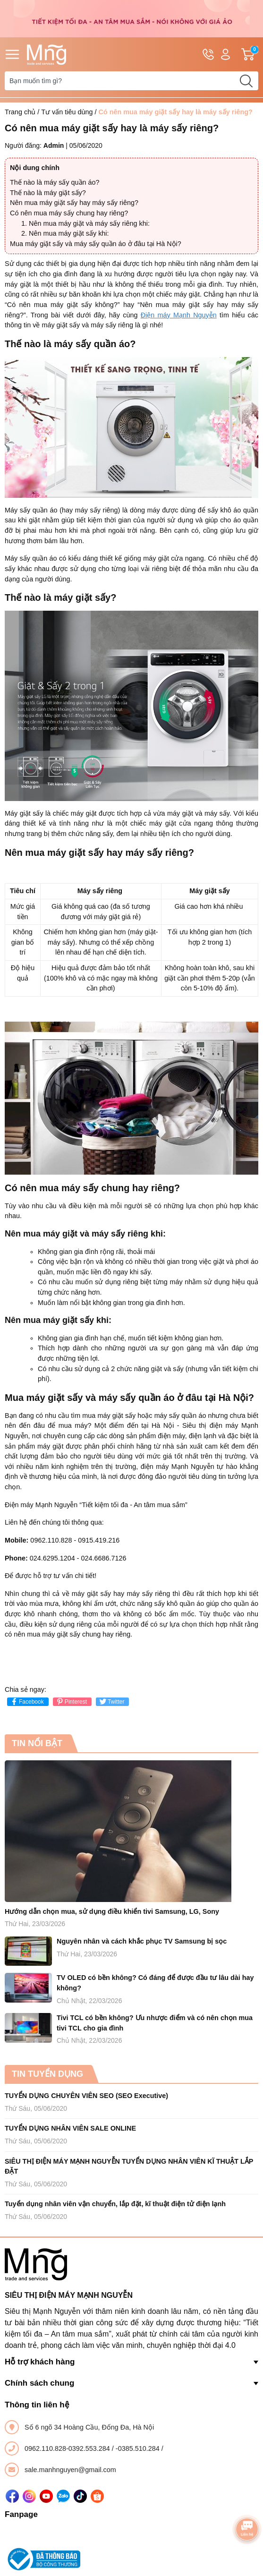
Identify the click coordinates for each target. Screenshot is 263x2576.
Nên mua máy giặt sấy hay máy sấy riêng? (74, 202)
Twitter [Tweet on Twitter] (111, 1701)
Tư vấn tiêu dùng (67, 112)
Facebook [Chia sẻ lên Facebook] (26, 1701)
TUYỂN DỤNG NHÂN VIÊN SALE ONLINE (70, 2128)
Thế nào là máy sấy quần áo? (55, 182)
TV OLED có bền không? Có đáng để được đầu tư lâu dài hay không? (155, 1983)
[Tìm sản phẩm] (131, 80)
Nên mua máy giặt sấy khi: (69, 233)
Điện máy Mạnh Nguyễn (179, 315)
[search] (246, 80)
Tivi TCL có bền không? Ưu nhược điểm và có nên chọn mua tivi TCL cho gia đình (155, 2023)
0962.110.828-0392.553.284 (68, 2448)
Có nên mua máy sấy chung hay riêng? (69, 213)
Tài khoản (225, 54)
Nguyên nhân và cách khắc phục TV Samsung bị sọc (142, 1941)
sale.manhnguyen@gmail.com (70, 2470)
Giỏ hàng (249, 54)
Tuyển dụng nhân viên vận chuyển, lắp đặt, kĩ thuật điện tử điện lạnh (115, 2204)
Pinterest (71, 1701)
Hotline (208, 56)
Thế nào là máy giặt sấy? (48, 192)
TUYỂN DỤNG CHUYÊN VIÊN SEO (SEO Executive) (86, 2095)
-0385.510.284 (138, 2448)
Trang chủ (20, 112)
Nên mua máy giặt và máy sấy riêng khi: (89, 223)
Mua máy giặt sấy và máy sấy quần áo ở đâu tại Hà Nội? (95, 243)
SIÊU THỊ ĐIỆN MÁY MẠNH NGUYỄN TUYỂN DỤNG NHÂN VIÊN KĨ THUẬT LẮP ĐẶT (129, 2166)
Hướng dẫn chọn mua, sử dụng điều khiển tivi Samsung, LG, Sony (112, 1911)
